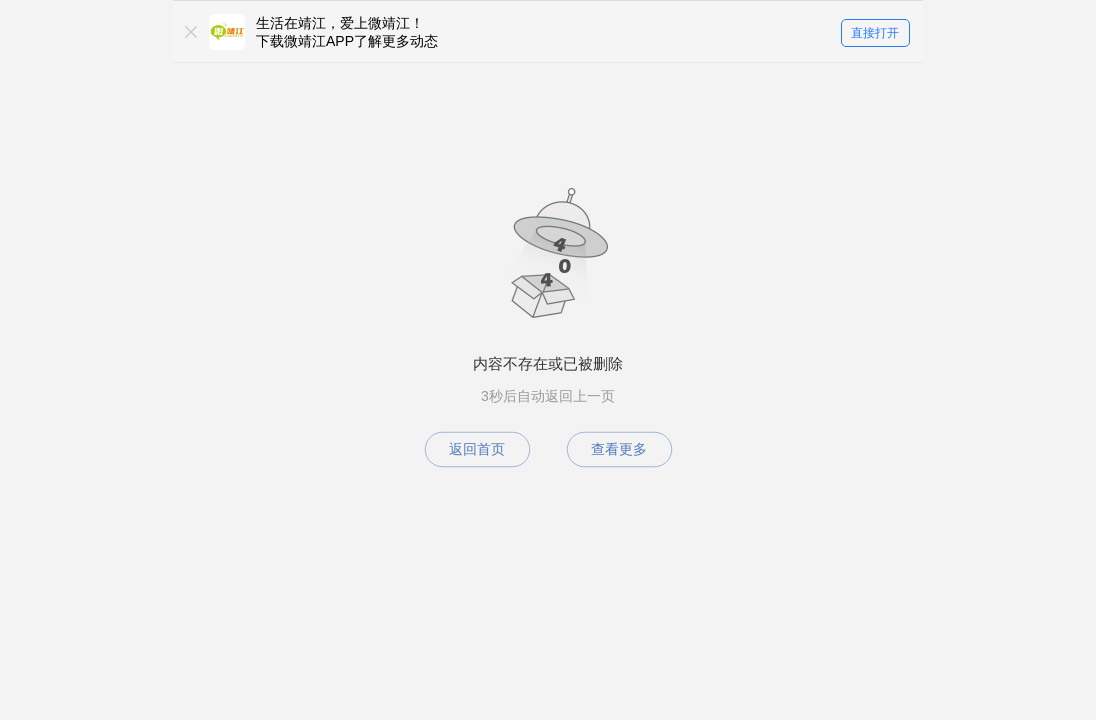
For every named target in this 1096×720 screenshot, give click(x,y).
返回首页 (477, 449)
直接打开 (875, 33)
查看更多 (619, 449)
